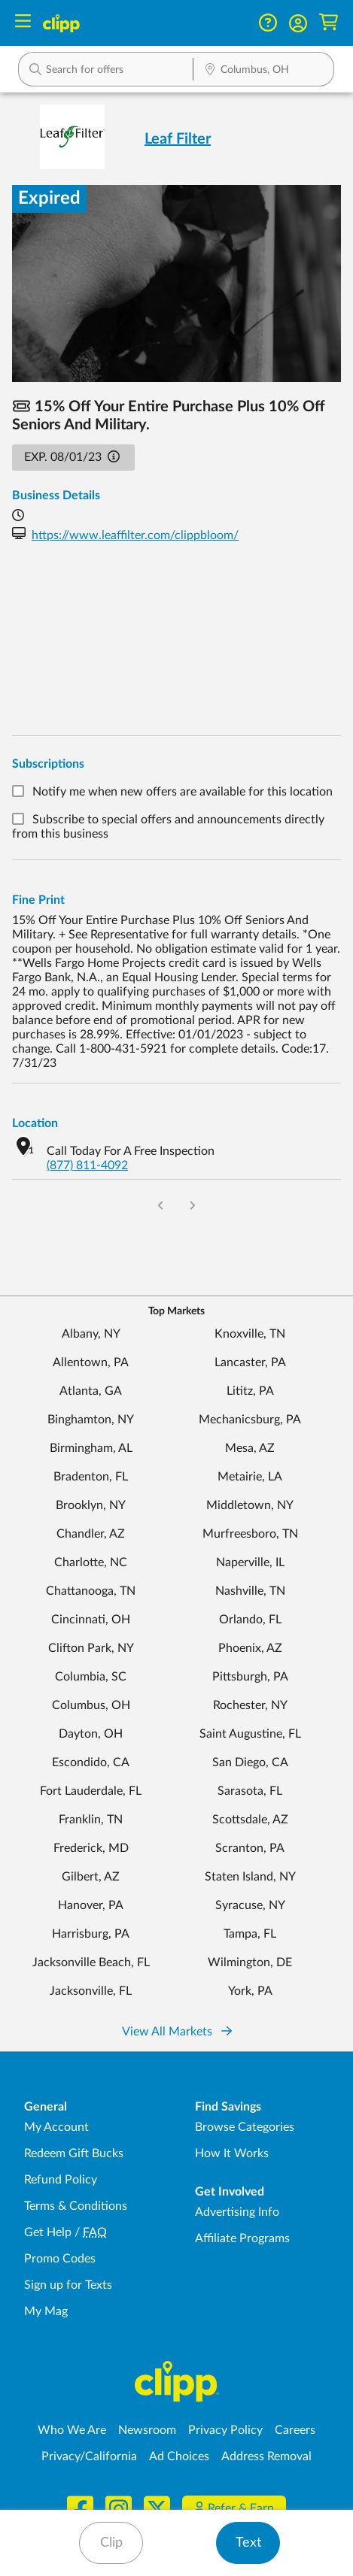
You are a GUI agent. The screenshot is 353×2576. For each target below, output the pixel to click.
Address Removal (266, 2456)
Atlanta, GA (90, 1391)
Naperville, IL (250, 1562)
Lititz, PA (250, 1391)
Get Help (48, 2232)
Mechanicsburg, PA (250, 1420)
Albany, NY (91, 1334)
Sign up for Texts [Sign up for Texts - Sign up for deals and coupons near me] (68, 2285)
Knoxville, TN (250, 1334)
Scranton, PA (250, 1848)
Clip (111, 2543)
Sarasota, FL (250, 1791)
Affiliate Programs (242, 2238)
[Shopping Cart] (328, 23)
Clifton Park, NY (91, 1648)
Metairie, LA (250, 1477)
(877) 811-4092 (87, 1165)
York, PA (250, 1991)
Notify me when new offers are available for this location (182, 792)
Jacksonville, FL (91, 1991)
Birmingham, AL (91, 1448)
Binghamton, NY (90, 1420)
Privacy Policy (225, 2430)
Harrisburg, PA (90, 1934)
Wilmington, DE (250, 1962)
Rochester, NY (250, 1705)
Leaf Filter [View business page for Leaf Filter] (178, 139)
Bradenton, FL (90, 1477)
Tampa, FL (250, 1934)
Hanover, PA (90, 1905)
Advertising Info (237, 2212)
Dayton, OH (91, 1734)
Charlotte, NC (90, 1562)
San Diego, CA (250, 1762)
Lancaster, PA (250, 1362)
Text (248, 2543)
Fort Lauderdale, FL (91, 1791)
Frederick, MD (91, 1848)
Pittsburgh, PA (250, 1677)
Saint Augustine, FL (250, 1734)
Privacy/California (89, 2456)
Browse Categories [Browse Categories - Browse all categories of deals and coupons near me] (244, 2127)
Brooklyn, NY (91, 1505)
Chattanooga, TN (90, 1591)
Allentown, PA (91, 1362)
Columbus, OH (91, 1705)
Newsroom (147, 2430)
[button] (298, 23)
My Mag (46, 2311)
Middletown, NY (250, 1505)
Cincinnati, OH (90, 1620)
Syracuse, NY (250, 1905)
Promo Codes (60, 2259)
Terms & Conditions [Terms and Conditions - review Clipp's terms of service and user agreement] (75, 2206)
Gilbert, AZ (91, 1877)
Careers (295, 2430)
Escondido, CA (90, 1762)
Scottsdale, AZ (250, 1820)
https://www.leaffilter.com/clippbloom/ (135, 535)
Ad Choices (179, 2456)
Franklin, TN (91, 1820)
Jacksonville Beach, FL (91, 1962)
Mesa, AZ (250, 1448)
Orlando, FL (250, 1620)
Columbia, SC (90, 1677)
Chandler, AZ (90, 1534)
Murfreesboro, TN (250, 1534)
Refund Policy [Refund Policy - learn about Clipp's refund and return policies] (60, 2180)
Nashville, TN (250, 1591)
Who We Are (72, 2430)
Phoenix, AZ (250, 1648)
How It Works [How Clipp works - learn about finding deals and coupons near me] (232, 2153)
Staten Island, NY (250, 1877)
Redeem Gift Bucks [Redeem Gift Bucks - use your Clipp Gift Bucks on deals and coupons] (73, 2153)
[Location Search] (263, 71)
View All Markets (177, 2032)
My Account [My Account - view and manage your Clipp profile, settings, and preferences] (56, 2127)
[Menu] (23, 23)
